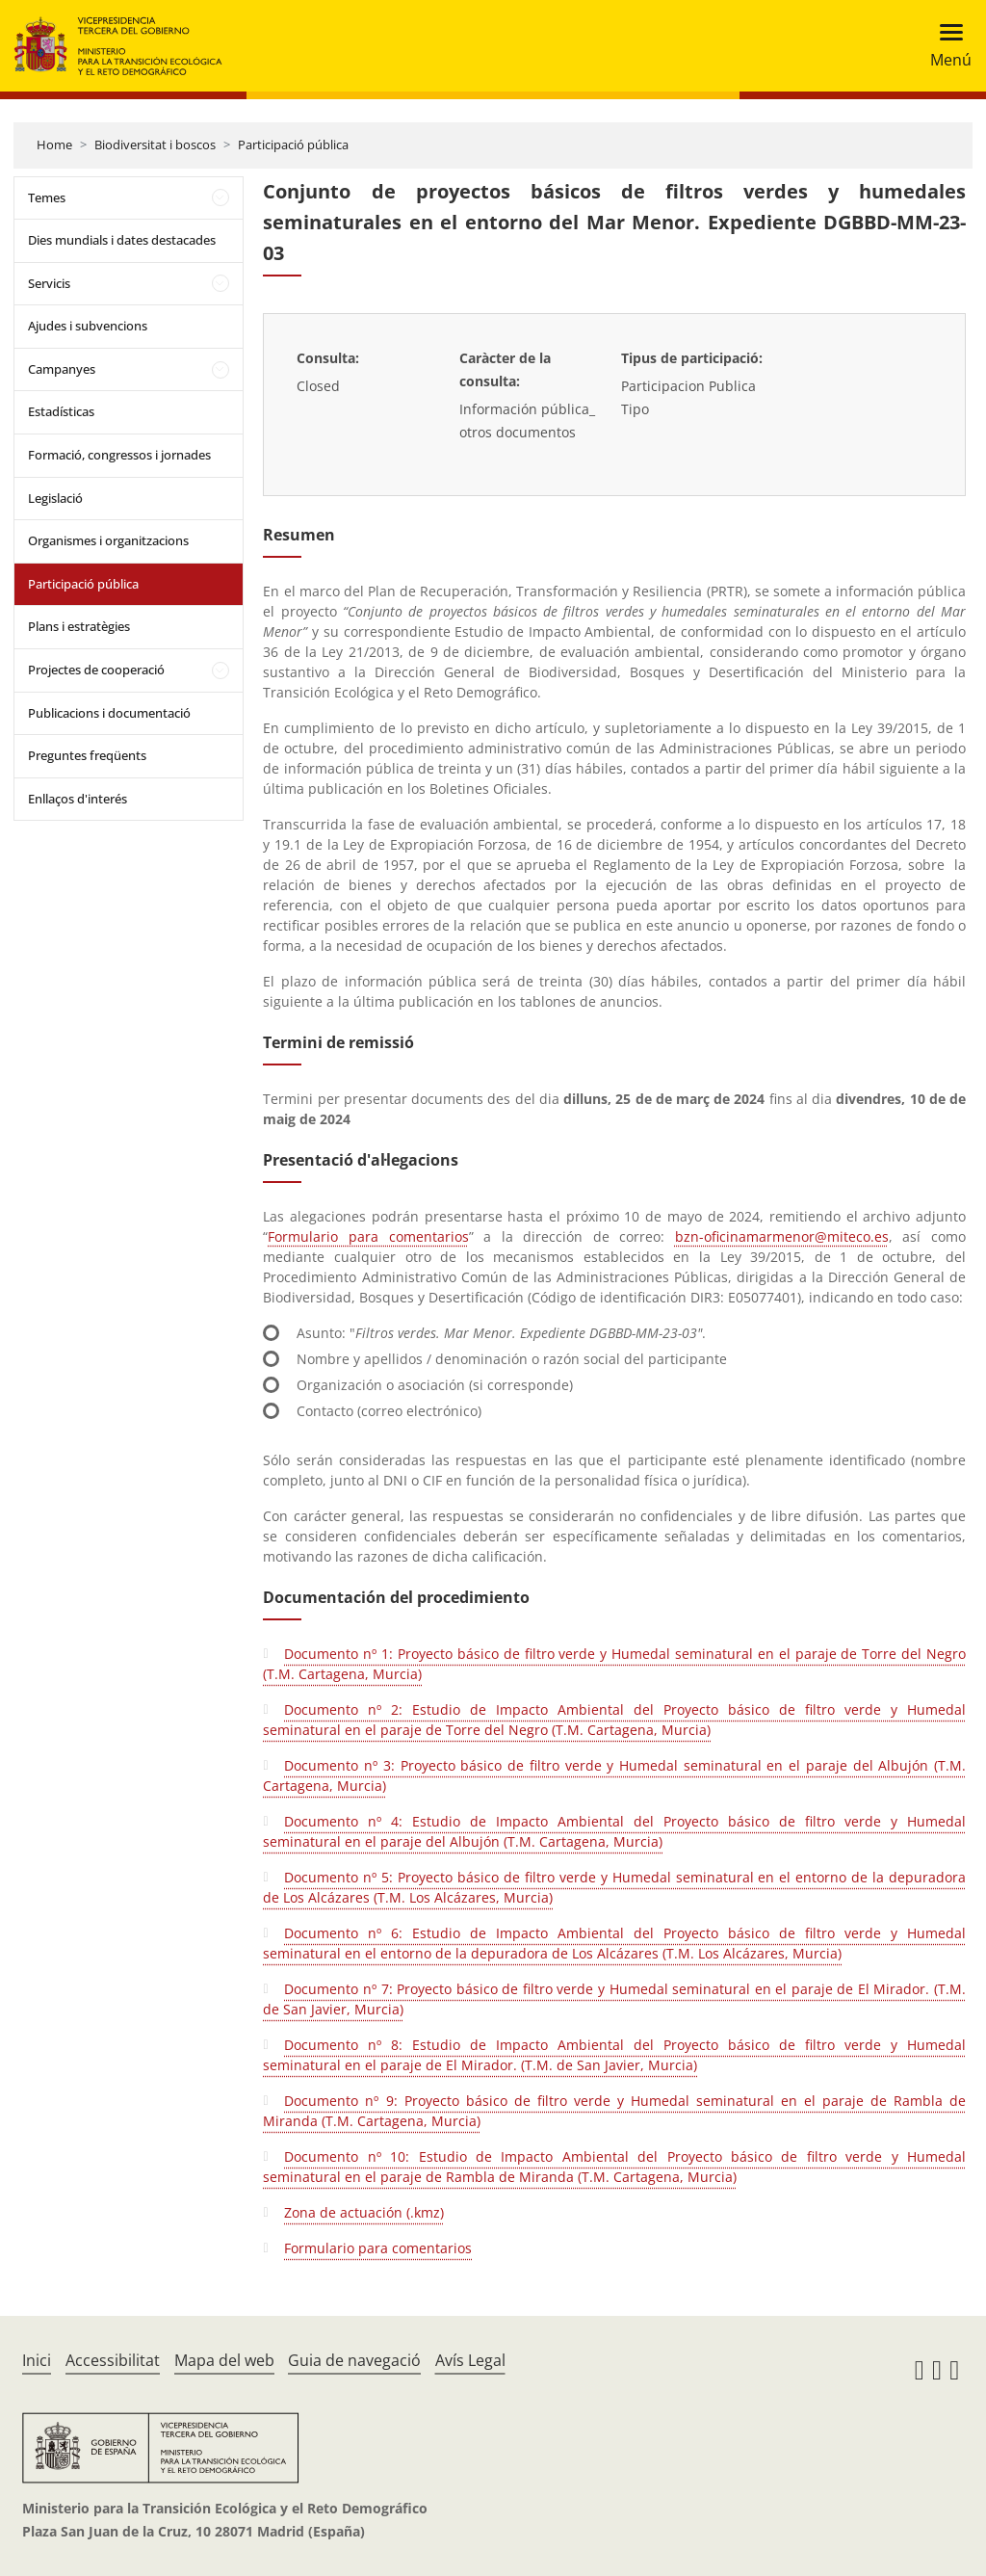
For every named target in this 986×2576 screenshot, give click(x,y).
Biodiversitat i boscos (155, 144)
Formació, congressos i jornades (119, 454)
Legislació (55, 498)
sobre (926, 864)
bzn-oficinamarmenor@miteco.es (782, 1236)
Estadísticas (61, 411)
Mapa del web (224, 2360)
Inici (36, 2360)
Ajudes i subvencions (87, 325)
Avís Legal (470, 2360)
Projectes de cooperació (96, 669)
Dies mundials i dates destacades (122, 240)
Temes (46, 197)
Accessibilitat (112, 2360)
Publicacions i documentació (109, 713)
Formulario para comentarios (368, 1236)
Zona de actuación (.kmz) (364, 2212)
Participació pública (293, 144)
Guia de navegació (354, 2360)
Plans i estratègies (79, 626)
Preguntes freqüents (87, 755)
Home (54, 144)
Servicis (49, 283)
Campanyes (61, 369)
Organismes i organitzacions (108, 540)
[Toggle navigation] (945, 45)
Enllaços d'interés (77, 798)
